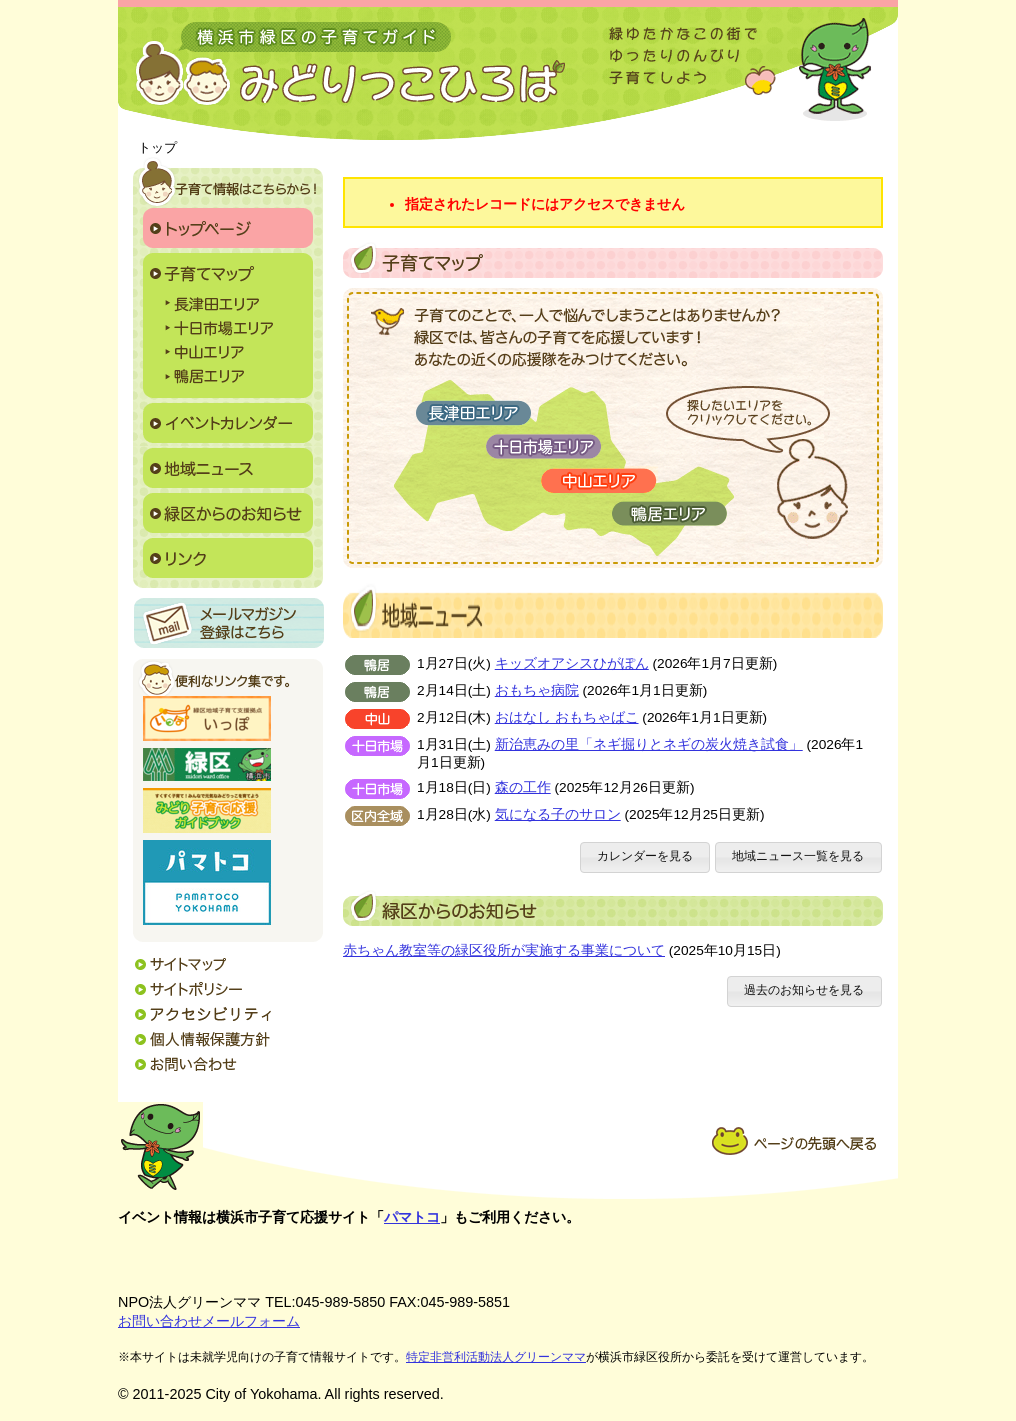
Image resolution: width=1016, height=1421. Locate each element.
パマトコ (412, 1217)
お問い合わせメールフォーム (209, 1321)
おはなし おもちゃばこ (567, 717)
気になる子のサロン (558, 814)
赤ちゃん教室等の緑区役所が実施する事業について (504, 950)
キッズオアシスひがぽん (572, 663)
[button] (645, 857)
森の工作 (523, 787)
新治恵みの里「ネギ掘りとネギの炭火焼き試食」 (649, 744)
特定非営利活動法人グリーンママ (496, 1357)
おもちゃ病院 (537, 690)
